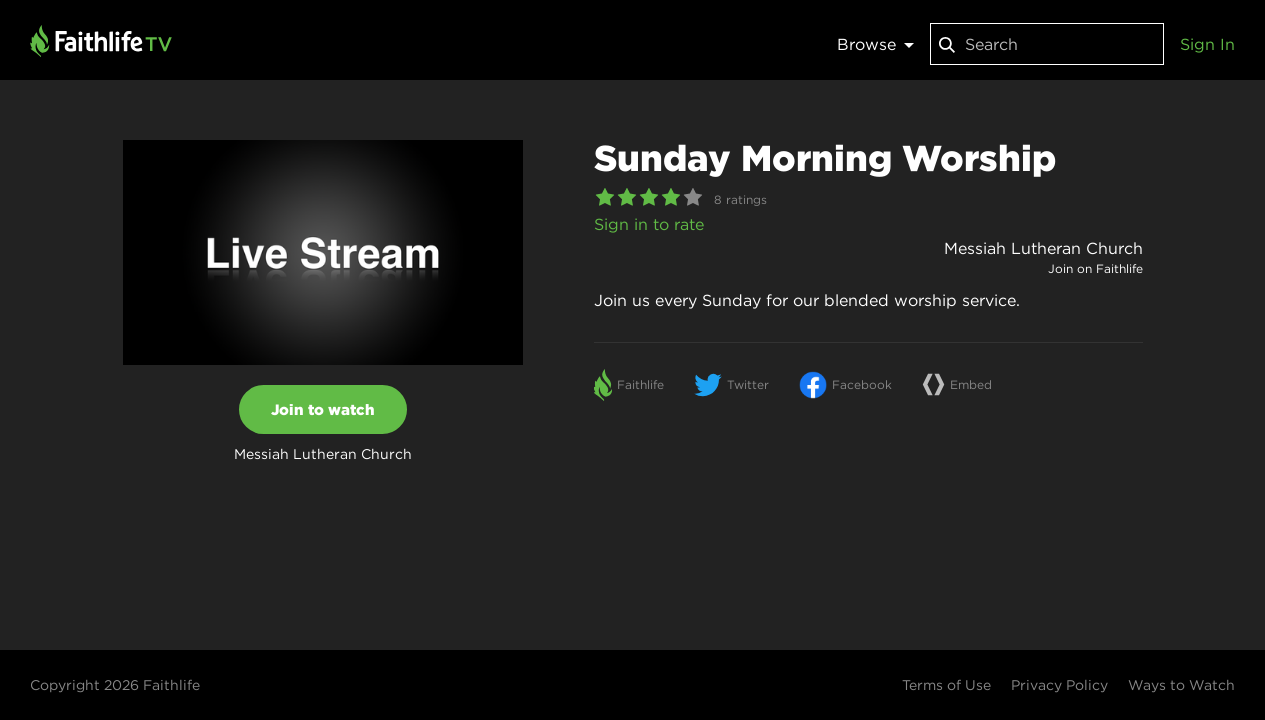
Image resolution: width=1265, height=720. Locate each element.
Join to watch (323, 409)
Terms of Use (946, 685)
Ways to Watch (1181, 685)
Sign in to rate (649, 224)
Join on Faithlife (1095, 268)
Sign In (1207, 44)
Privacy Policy (1059, 685)
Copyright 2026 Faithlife (115, 685)
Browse (875, 44)
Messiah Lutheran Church (1043, 248)
